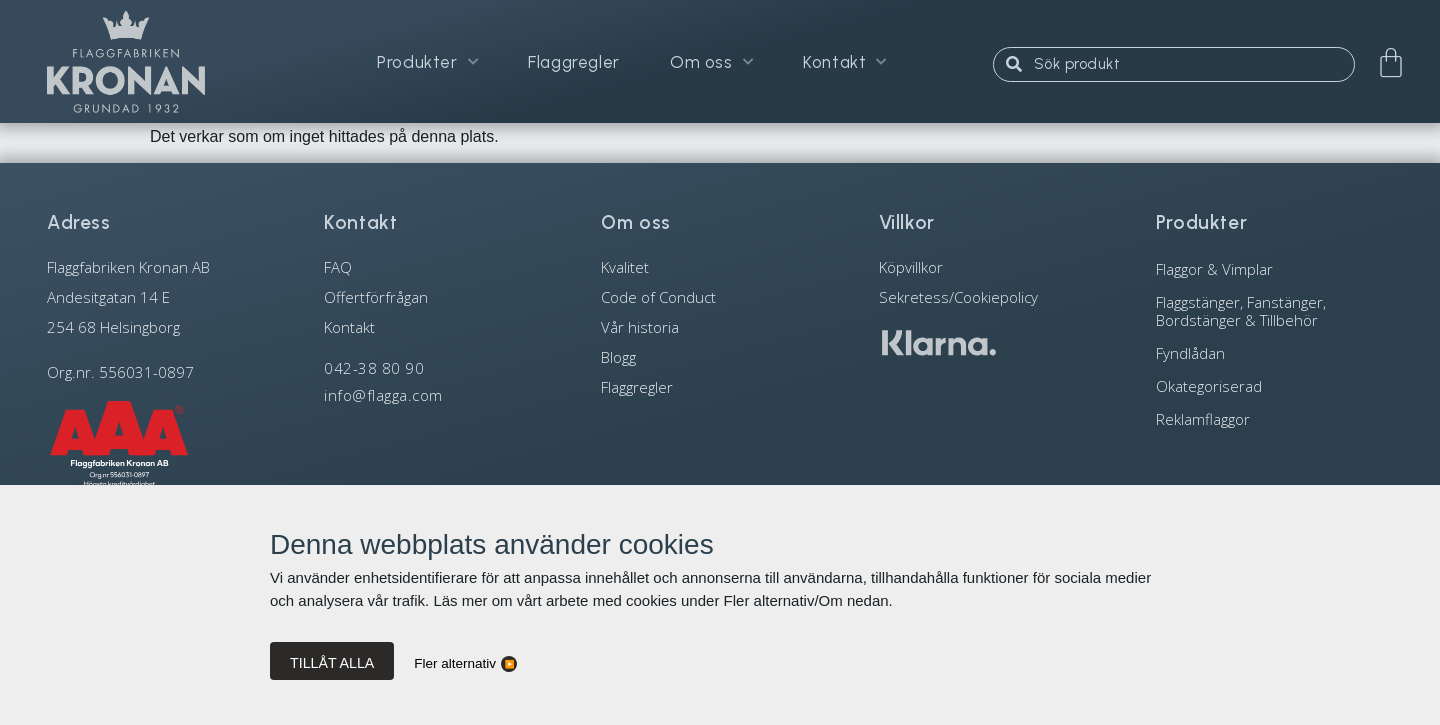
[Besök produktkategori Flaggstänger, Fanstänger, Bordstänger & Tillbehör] (1274, 310)
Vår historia (640, 327)
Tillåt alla (332, 663)
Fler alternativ (455, 663)
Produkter (427, 62)
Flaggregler (574, 62)
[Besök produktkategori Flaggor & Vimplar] (1274, 268)
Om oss (711, 62)
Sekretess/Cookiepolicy (958, 297)
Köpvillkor (911, 267)
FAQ (338, 267)
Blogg (618, 357)
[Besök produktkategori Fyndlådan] (1274, 352)
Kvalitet (625, 267)
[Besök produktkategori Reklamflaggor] (1274, 418)
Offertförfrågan (376, 297)
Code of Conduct (658, 297)
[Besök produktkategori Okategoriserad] (1274, 385)
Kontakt (845, 62)
